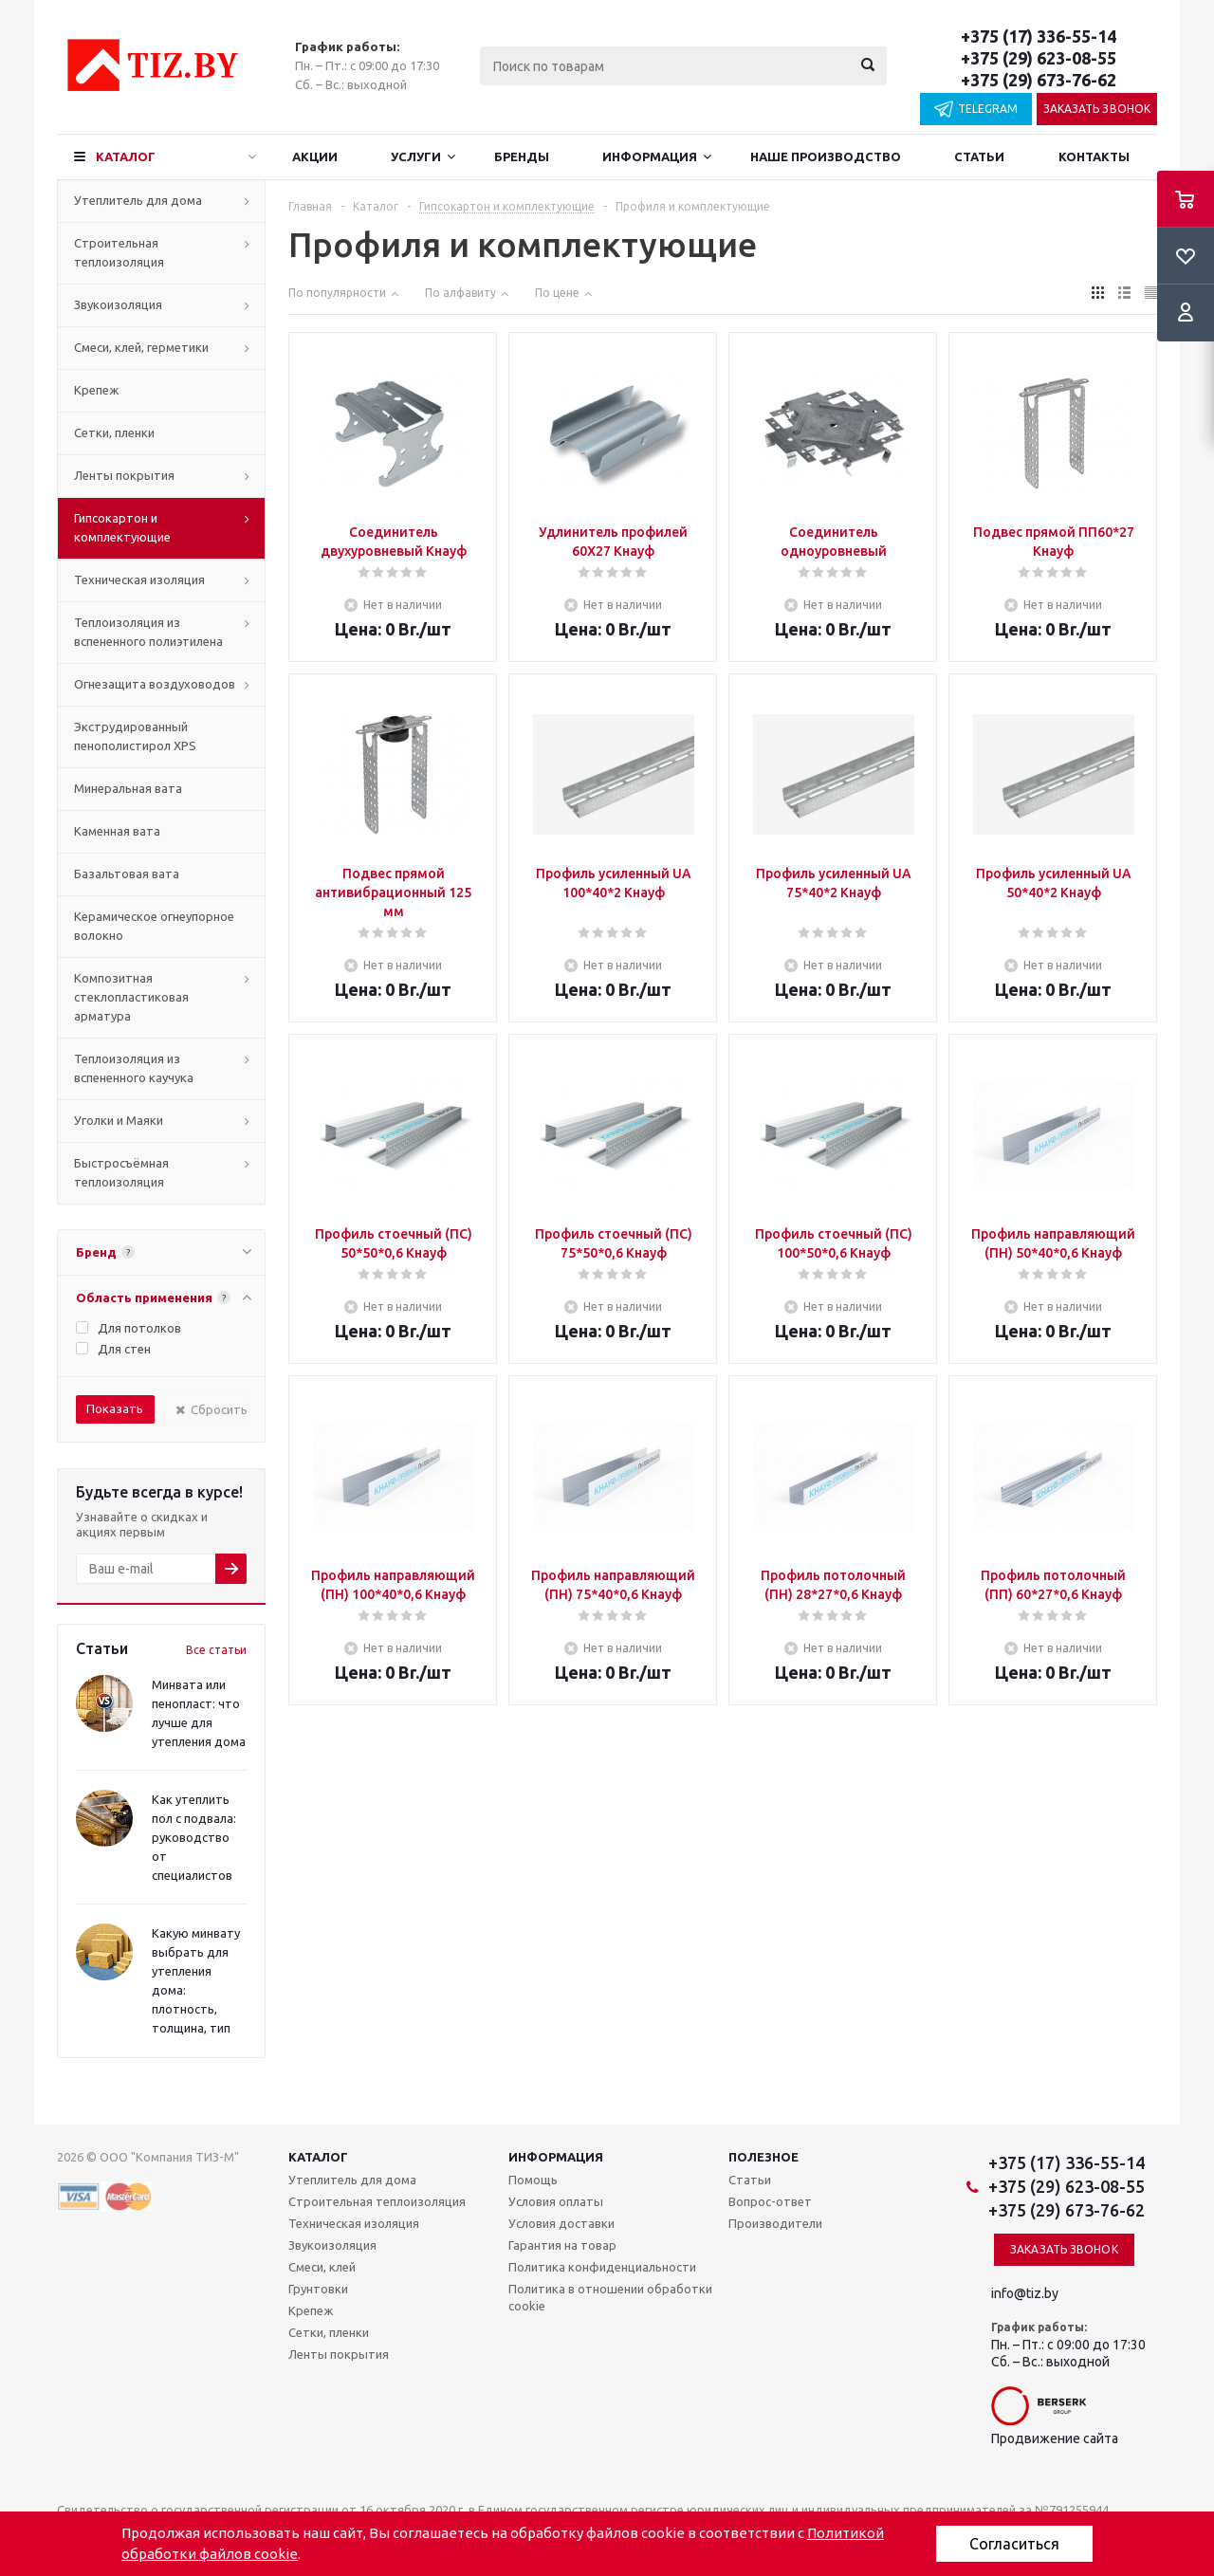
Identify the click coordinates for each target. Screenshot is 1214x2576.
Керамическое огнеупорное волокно (154, 926)
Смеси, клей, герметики (141, 347)
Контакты (1094, 156)
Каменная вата (117, 830)
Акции (315, 156)
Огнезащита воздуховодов (154, 683)
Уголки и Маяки (118, 1120)
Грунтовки (318, 2288)
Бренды (521, 156)
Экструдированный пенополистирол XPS (135, 736)
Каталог (126, 156)
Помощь (533, 2179)
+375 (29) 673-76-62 (1038, 79)
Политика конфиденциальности (602, 2266)
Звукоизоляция (118, 304)
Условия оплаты (555, 2201)
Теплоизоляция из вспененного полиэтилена (148, 632)
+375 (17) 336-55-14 (1038, 36)
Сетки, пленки (114, 432)
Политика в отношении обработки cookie (610, 2297)
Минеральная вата (128, 788)
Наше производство (825, 156)
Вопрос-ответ (770, 2201)
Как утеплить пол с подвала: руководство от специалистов (194, 1837)
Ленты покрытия (124, 475)
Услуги (416, 156)
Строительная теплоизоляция (119, 252)
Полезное (763, 2156)
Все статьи (216, 1650)
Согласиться (1014, 2543)
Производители (775, 2223)
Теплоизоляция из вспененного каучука (133, 1068)
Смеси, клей (322, 2266)
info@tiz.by (1024, 2293)
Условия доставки (561, 2223)
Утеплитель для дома (138, 200)
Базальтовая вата (126, 873)
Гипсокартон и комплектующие (122, 527)
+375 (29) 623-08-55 (1038, 57)
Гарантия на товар (562, 2245)
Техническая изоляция (139, 579)
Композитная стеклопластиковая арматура (131, 996)
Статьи (979, 156)
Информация (649, 156)
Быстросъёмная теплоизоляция (121, 1172)
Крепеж (96, 389)
